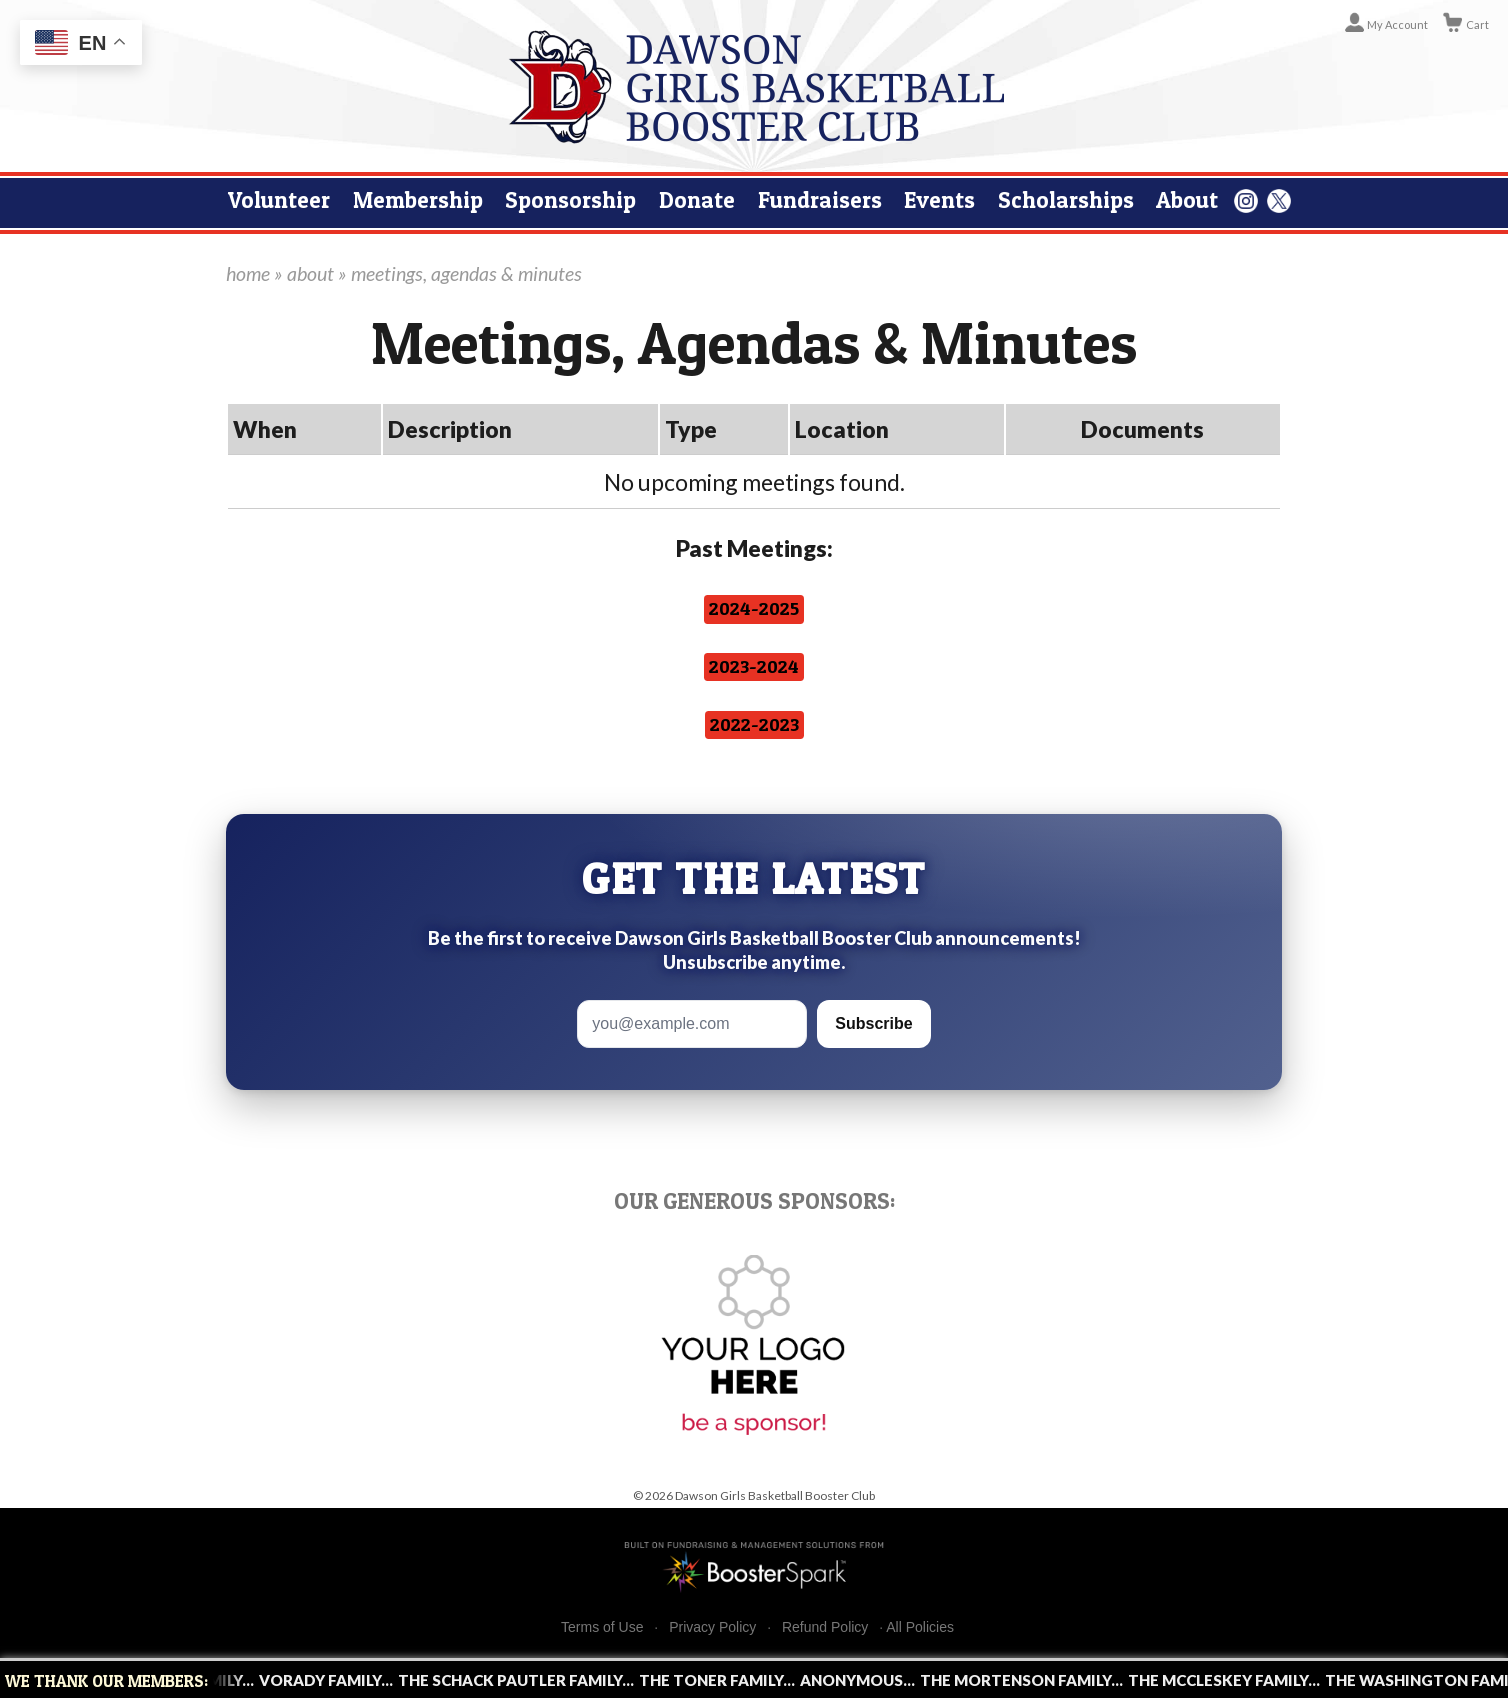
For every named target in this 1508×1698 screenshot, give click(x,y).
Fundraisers (820, 200)
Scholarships (1066, 200)
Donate (697, 200)
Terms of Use (602, 1627)
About (1187, 200)
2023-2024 (754, 666)
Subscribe (873, 1023)
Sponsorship (570, 200)
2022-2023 (754, 724)
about (310, 273)
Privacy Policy (712, 1627)
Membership (418, 200)
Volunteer (279, 200)
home (248, 273)
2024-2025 (754, 608)
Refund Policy (825, 1627)
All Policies (920, 1627)
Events (939, 200)
